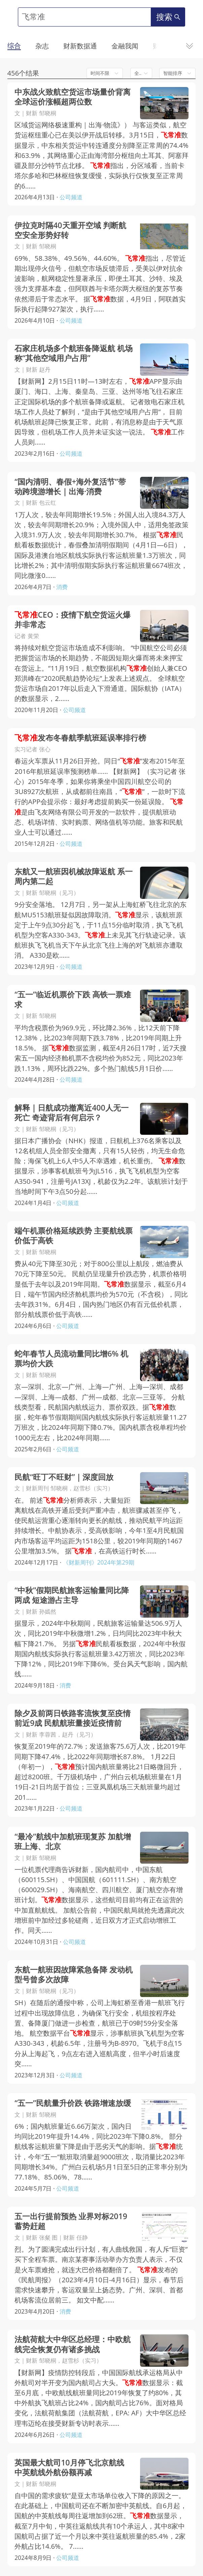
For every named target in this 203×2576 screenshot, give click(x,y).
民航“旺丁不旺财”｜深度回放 (63, 1477)
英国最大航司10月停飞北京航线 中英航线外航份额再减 (69, 2467)
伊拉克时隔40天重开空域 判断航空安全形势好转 (70, 230)
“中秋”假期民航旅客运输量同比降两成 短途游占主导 (71, 1595)
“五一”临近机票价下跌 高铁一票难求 (72, 999)
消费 (62, 587)
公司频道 (71, 197)
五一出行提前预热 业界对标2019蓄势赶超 (70, 2221)
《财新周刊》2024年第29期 (98, 1562)
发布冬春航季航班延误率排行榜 (80, 738)
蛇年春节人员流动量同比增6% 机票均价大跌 (71, 1358)
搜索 (168, 17)
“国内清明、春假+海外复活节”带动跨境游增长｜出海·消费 (70, 486)
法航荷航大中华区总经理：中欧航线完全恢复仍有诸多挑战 (72, 2344)
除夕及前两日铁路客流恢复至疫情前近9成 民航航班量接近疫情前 (72, 1718)
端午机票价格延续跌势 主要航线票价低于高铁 (73, 1235)
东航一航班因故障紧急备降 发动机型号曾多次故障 (73, 1974)
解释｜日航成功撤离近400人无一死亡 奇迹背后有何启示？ (71, 1112)
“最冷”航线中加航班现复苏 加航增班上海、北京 (72, 1841)
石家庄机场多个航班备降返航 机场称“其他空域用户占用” (73, 353)
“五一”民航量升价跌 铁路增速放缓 (72, 2103)
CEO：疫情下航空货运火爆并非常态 (72, 619)
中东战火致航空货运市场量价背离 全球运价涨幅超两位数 (72, 97)
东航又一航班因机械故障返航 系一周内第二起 (73, 876)
